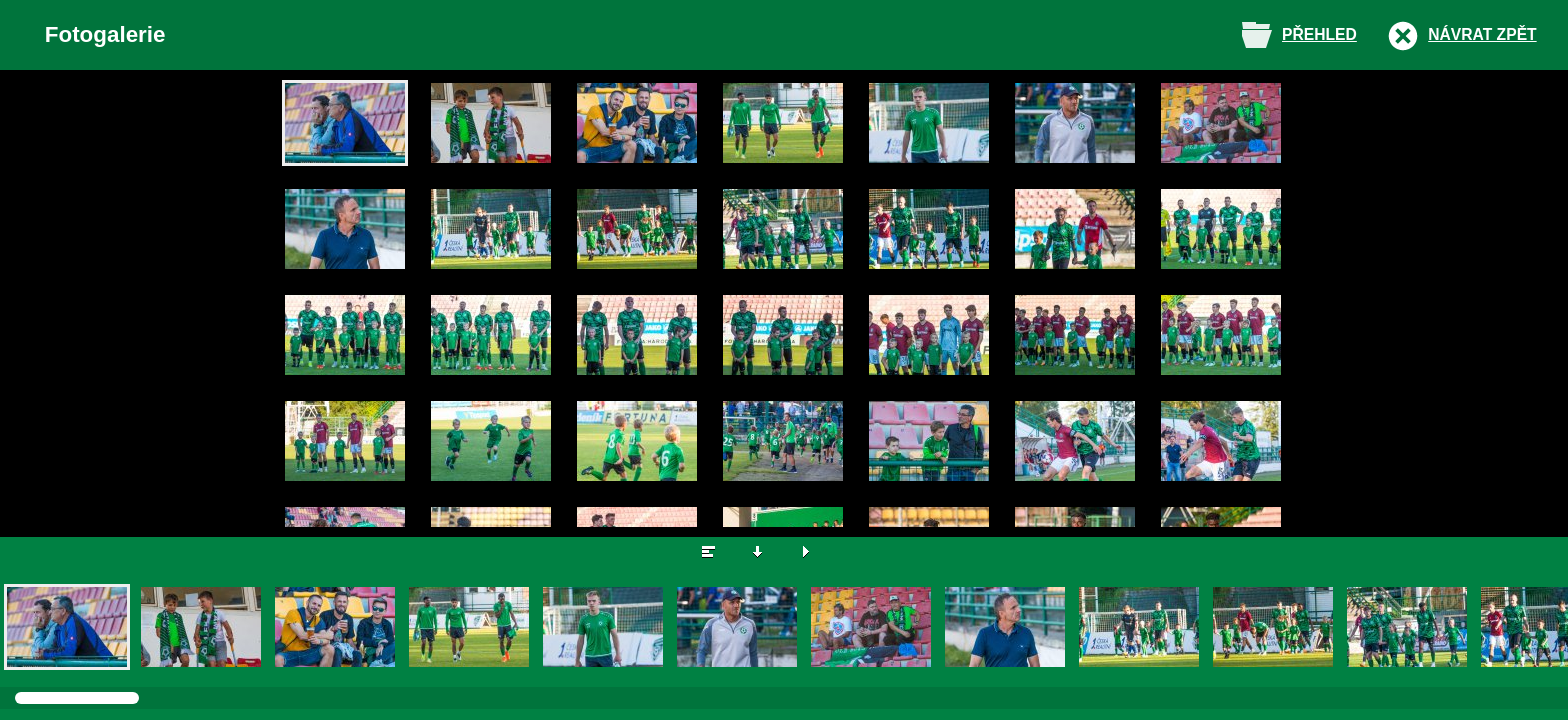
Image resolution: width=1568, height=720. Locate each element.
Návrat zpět (1482, 34)
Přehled (1319, 34)
